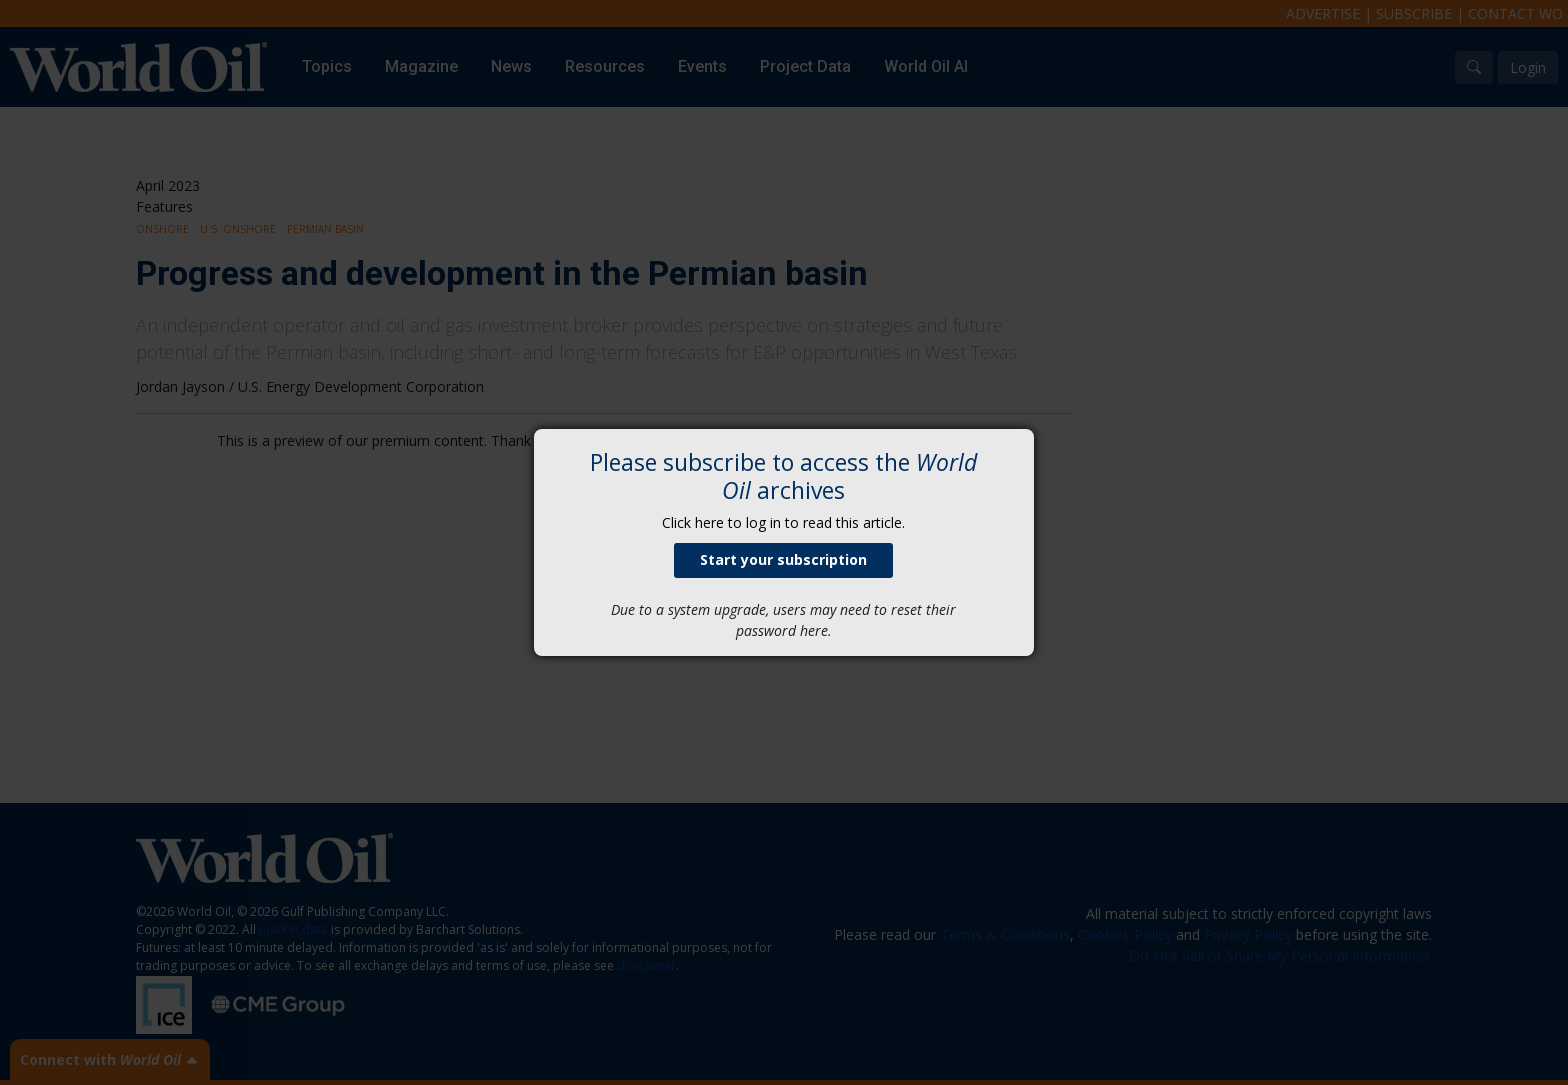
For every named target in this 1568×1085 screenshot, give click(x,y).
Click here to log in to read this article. (783, 522)
